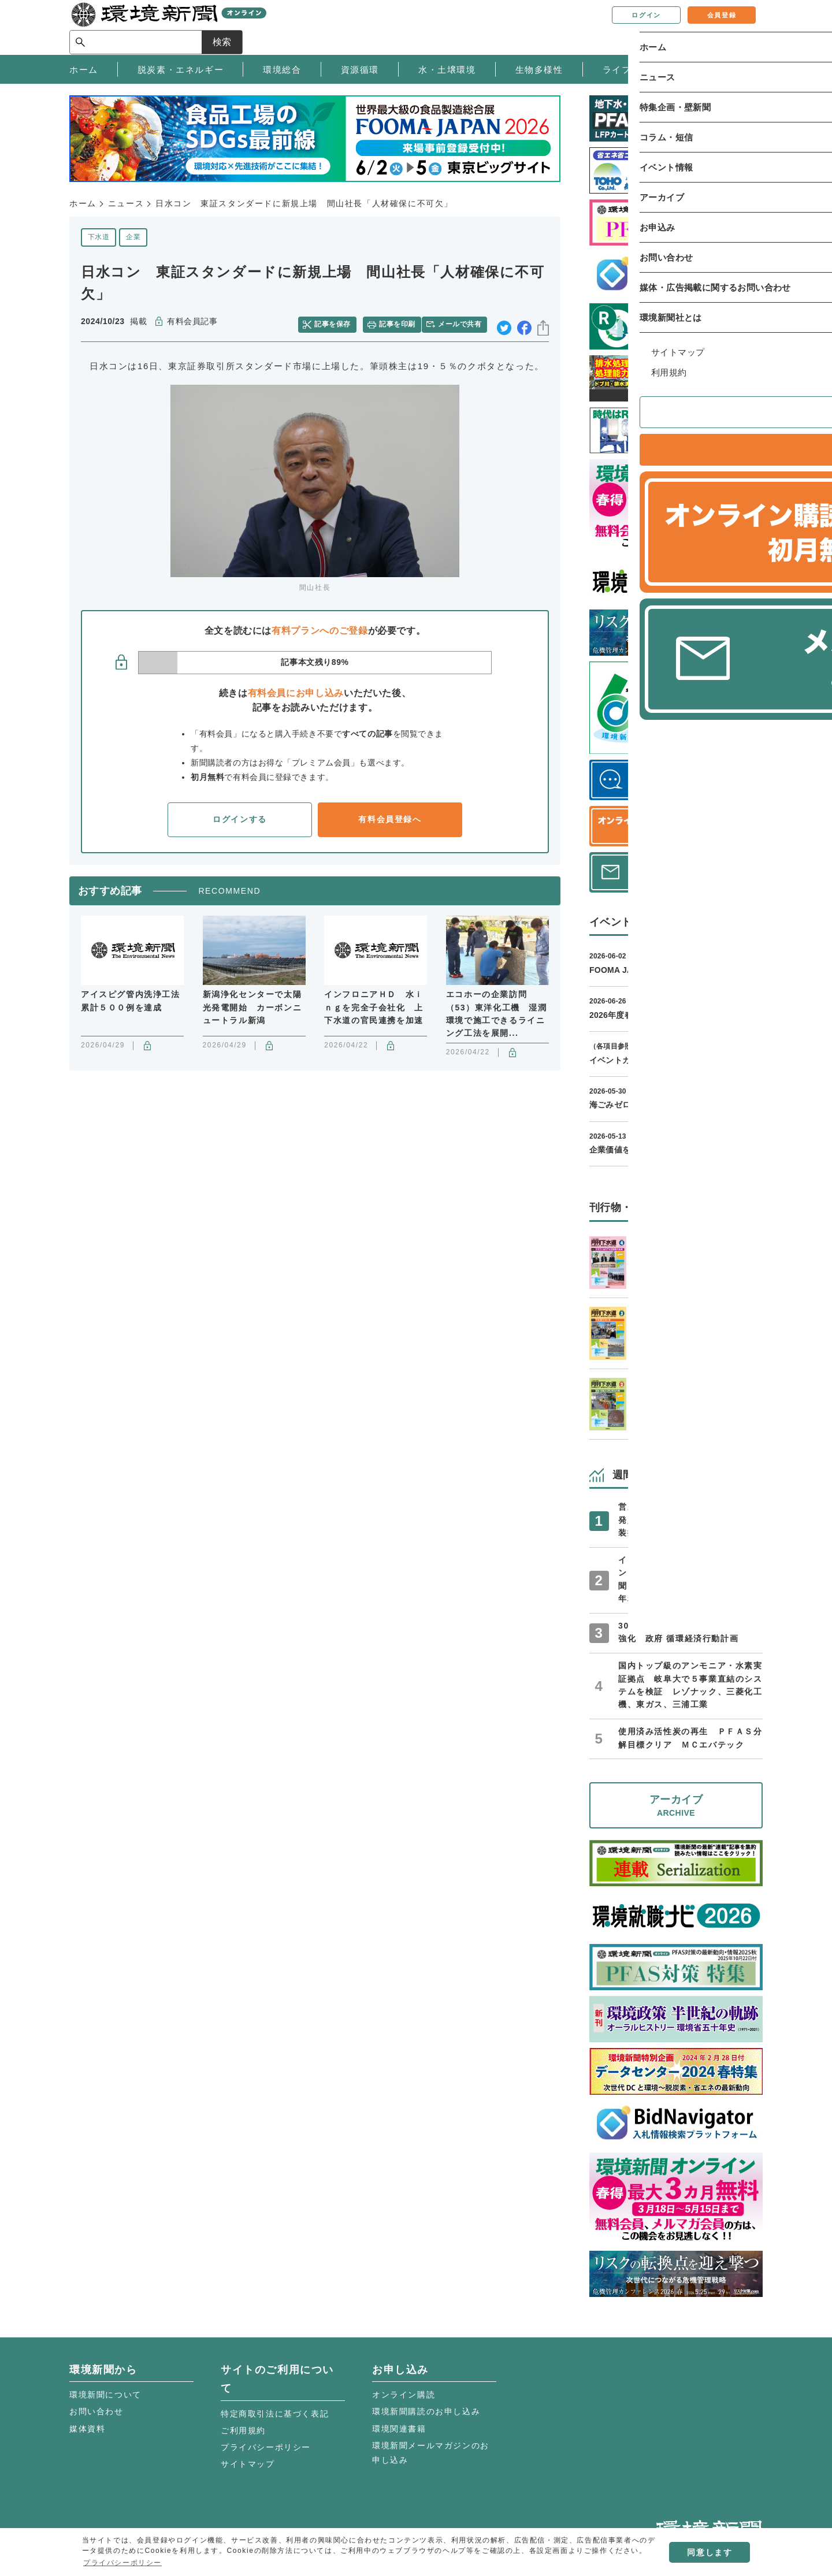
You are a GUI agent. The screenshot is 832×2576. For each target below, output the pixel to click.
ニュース (126, 203)
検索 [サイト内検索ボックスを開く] (742, 27)
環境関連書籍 (399, 2428)
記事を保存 (338, 322)
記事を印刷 (399, 322)
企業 (133, 237)
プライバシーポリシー (266, 2447)
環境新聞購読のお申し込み (426, 2411)
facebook (524, 322)
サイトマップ (248, 2464)
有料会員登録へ (389, 815)
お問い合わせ (96, 2411)
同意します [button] (709, 2552)
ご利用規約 (243, 2430)
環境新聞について (105, 2394)
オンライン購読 (403, 2394)
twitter (504, 322)
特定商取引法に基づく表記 (275, 2413)
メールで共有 (463, 322)
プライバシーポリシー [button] (122, 2563)
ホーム (82, 203)
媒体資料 (87, 2428)
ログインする (240, 815)
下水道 (98, 237)
